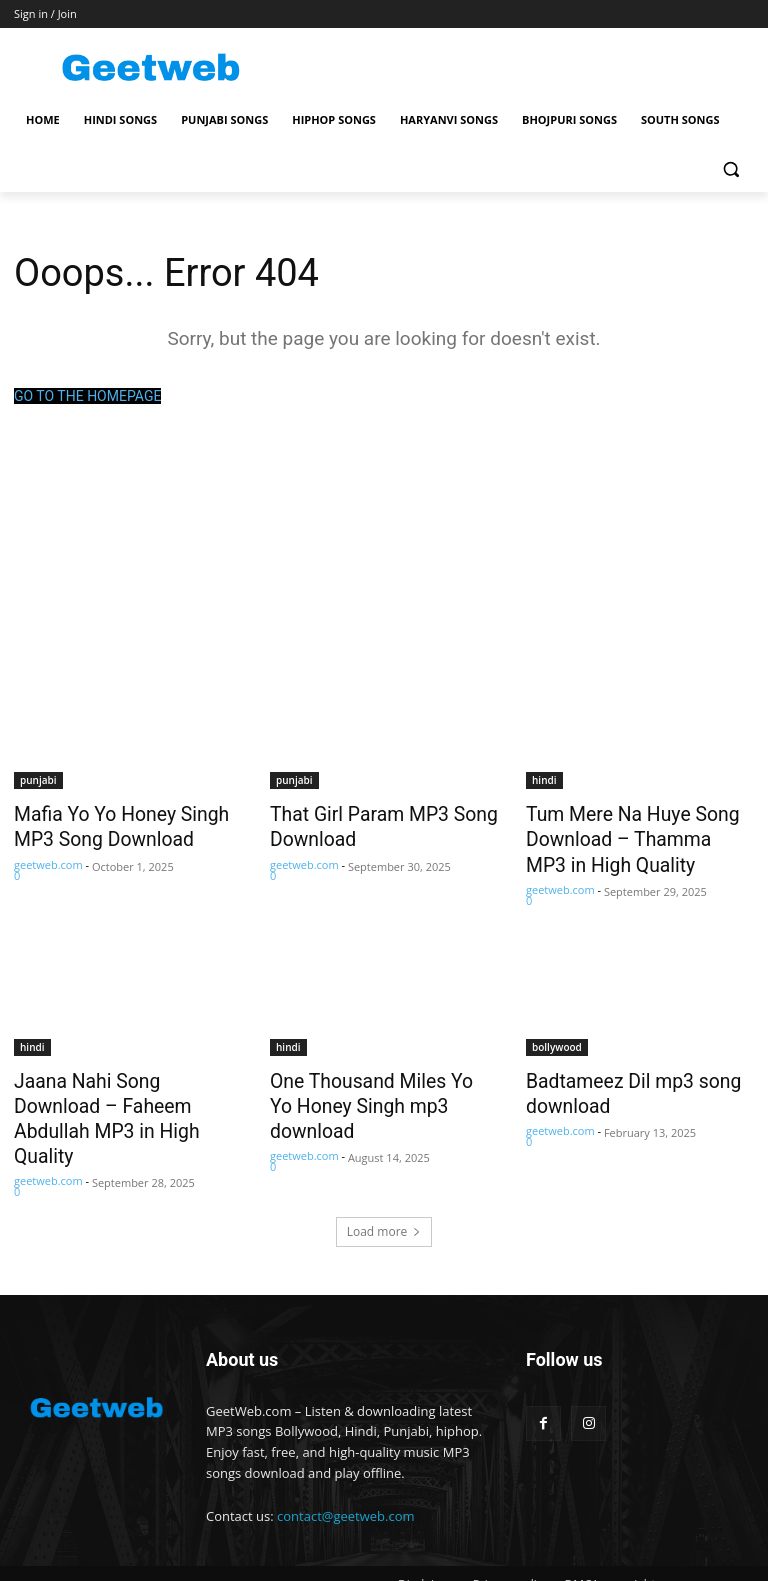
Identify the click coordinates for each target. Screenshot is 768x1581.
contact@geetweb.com (346, 1472)
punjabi (38, 780)
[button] (730, 168)
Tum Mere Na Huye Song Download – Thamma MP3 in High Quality (636, 835)
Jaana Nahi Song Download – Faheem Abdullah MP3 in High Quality (128, 1093)
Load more (384, 1188)
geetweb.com (48, 858)
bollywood (557, 1038)
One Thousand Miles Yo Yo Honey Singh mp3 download (375, 1082)
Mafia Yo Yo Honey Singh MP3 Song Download (108, 824)
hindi (544, 780)
